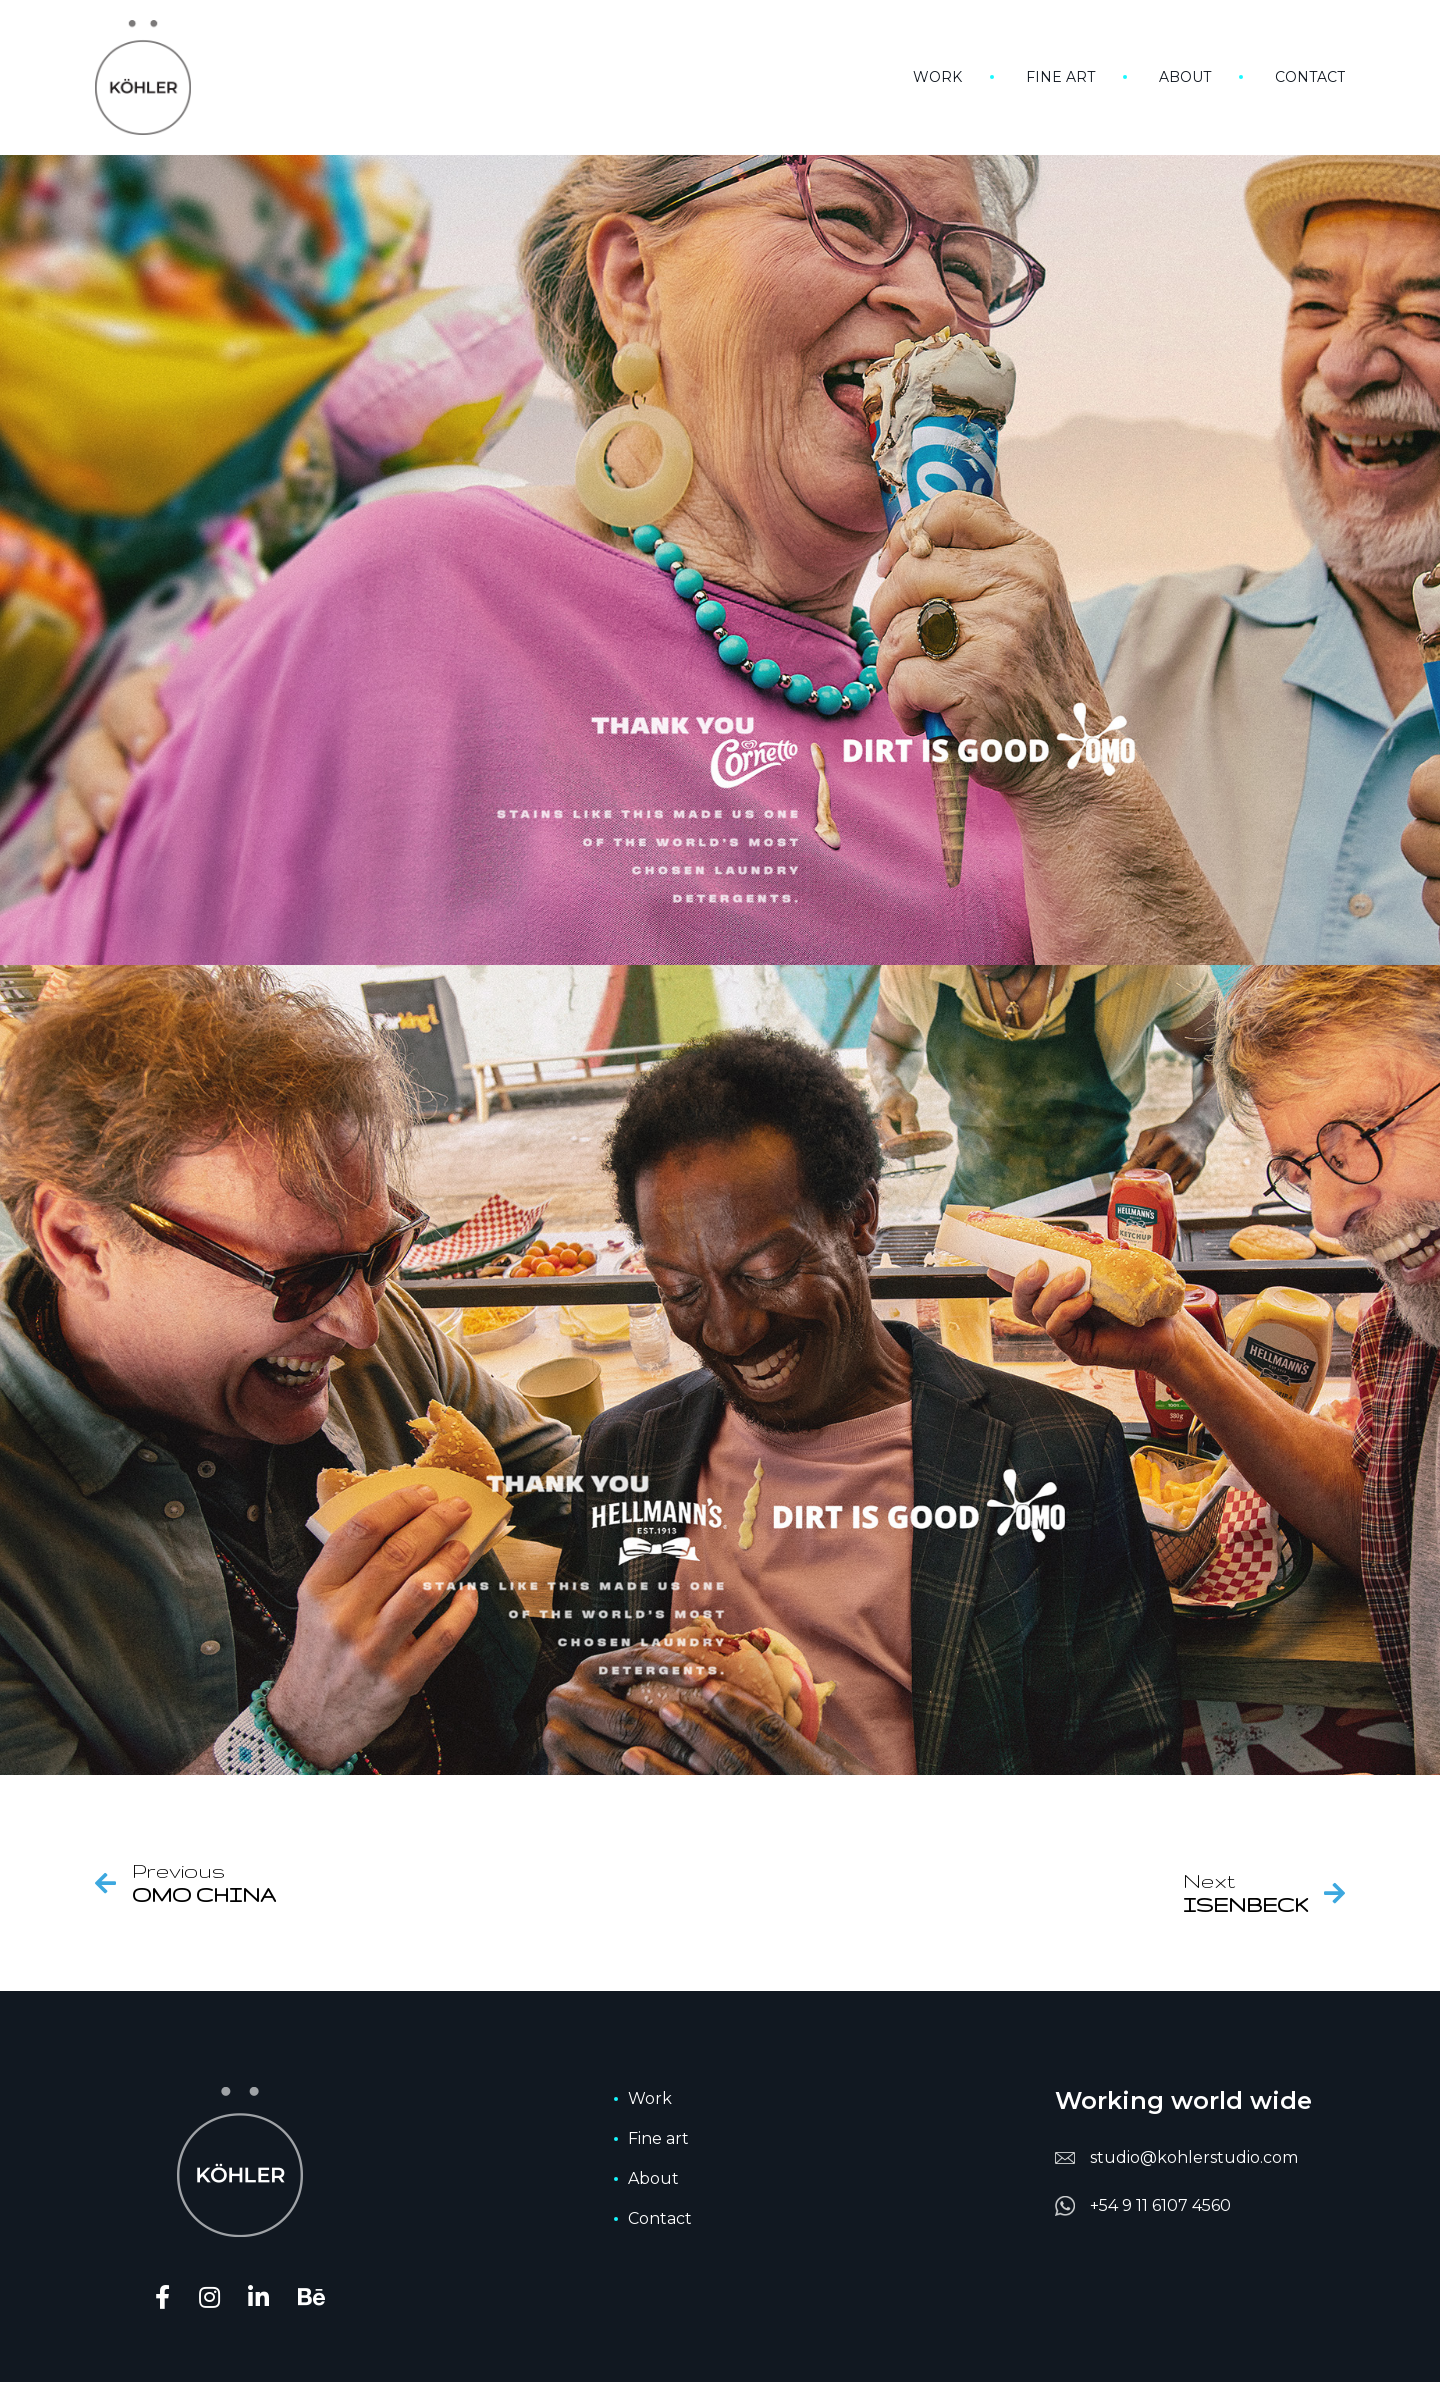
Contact (1310, 77)
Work (937, 77)
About (1185, 77)
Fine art (1060, 77)
